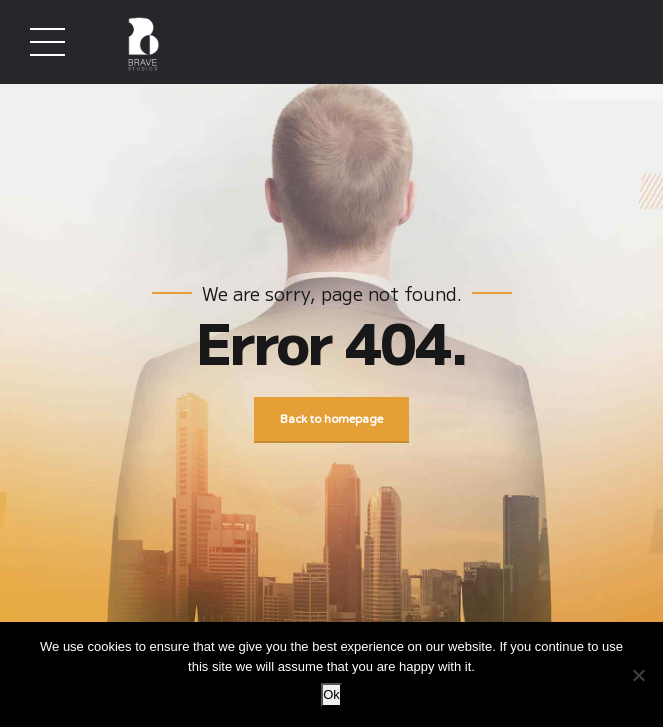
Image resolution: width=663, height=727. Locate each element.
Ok (331, 694)
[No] (638, 675)
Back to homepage (331, 420)
